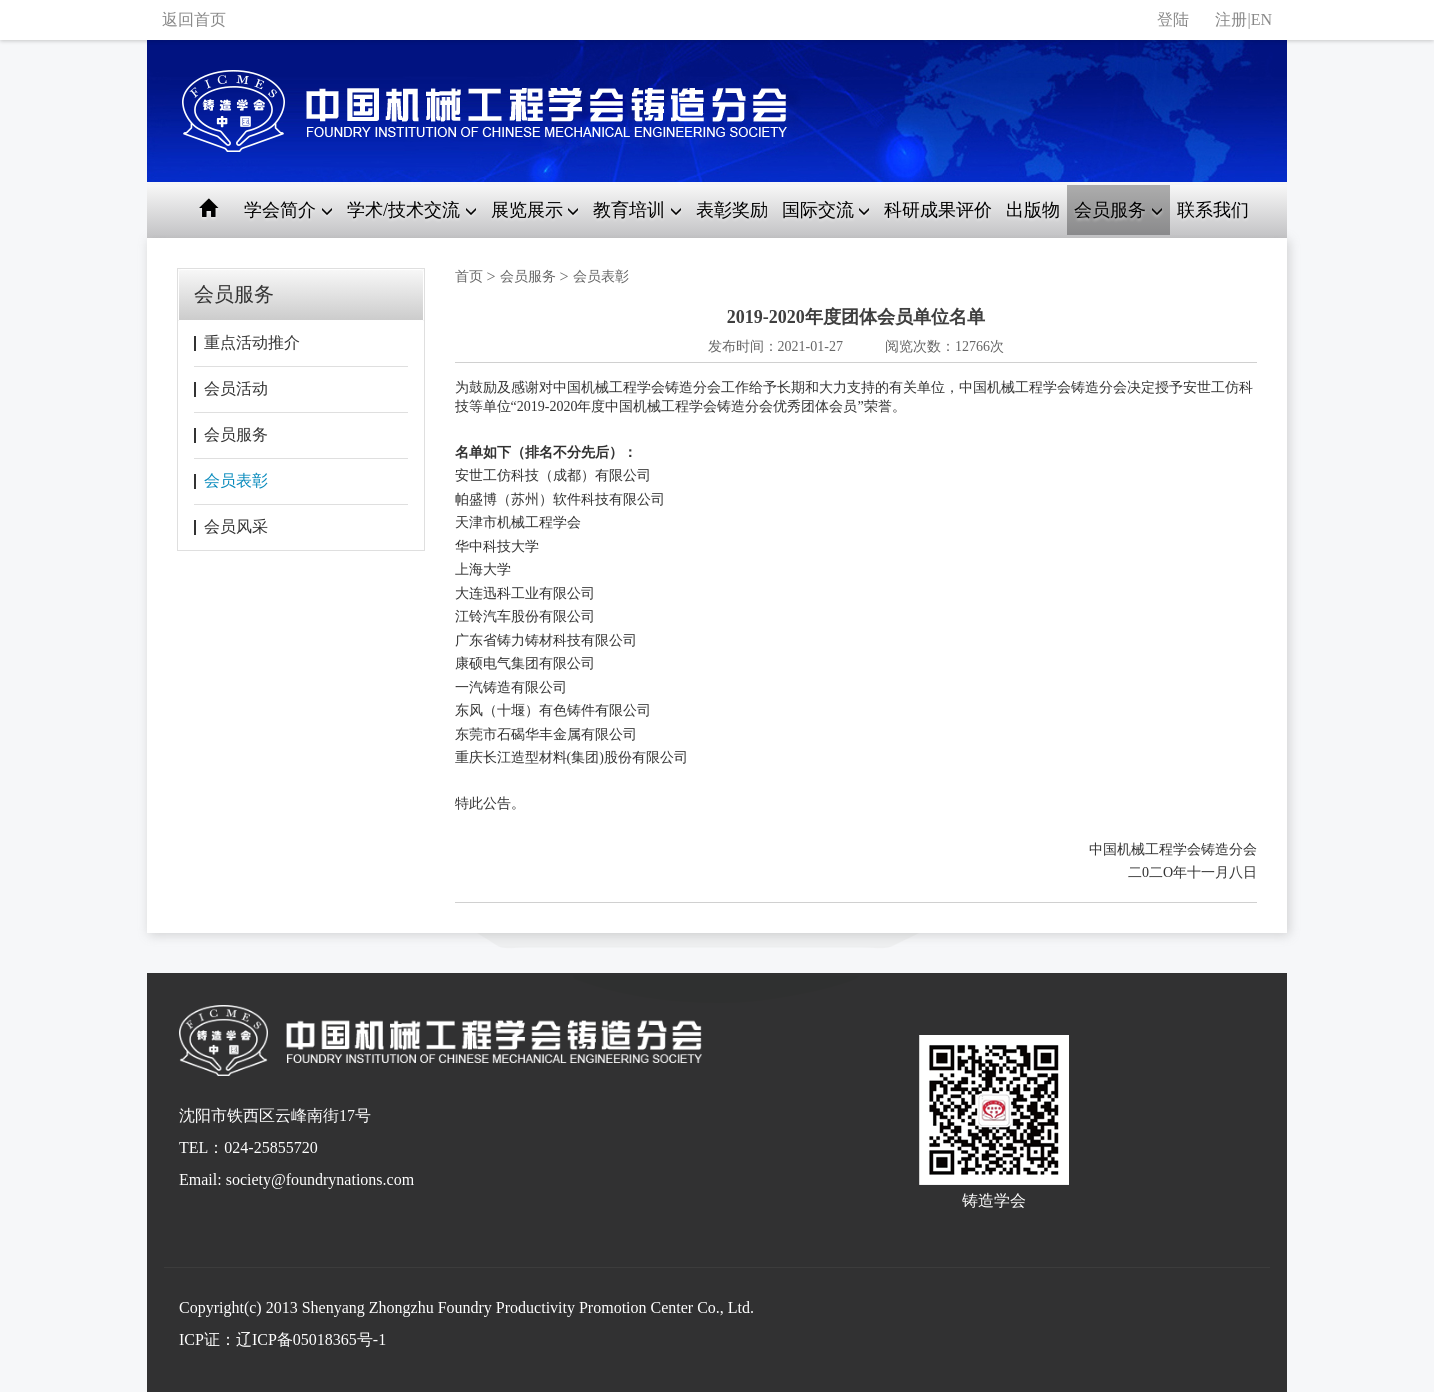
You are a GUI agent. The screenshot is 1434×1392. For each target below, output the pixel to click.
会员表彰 (236, 480)
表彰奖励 (732, 210)
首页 (469, 276)
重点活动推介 (252, 342)
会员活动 (236, 388)
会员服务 (236, 434)
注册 (1231, 19)
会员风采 (236, 526)
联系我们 (1213, 210)
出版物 (1033, 210)
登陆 (1173, 19)
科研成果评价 (938, 210)
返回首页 (194, 19)
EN (1261, 19)
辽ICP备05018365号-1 (311, 1339)
